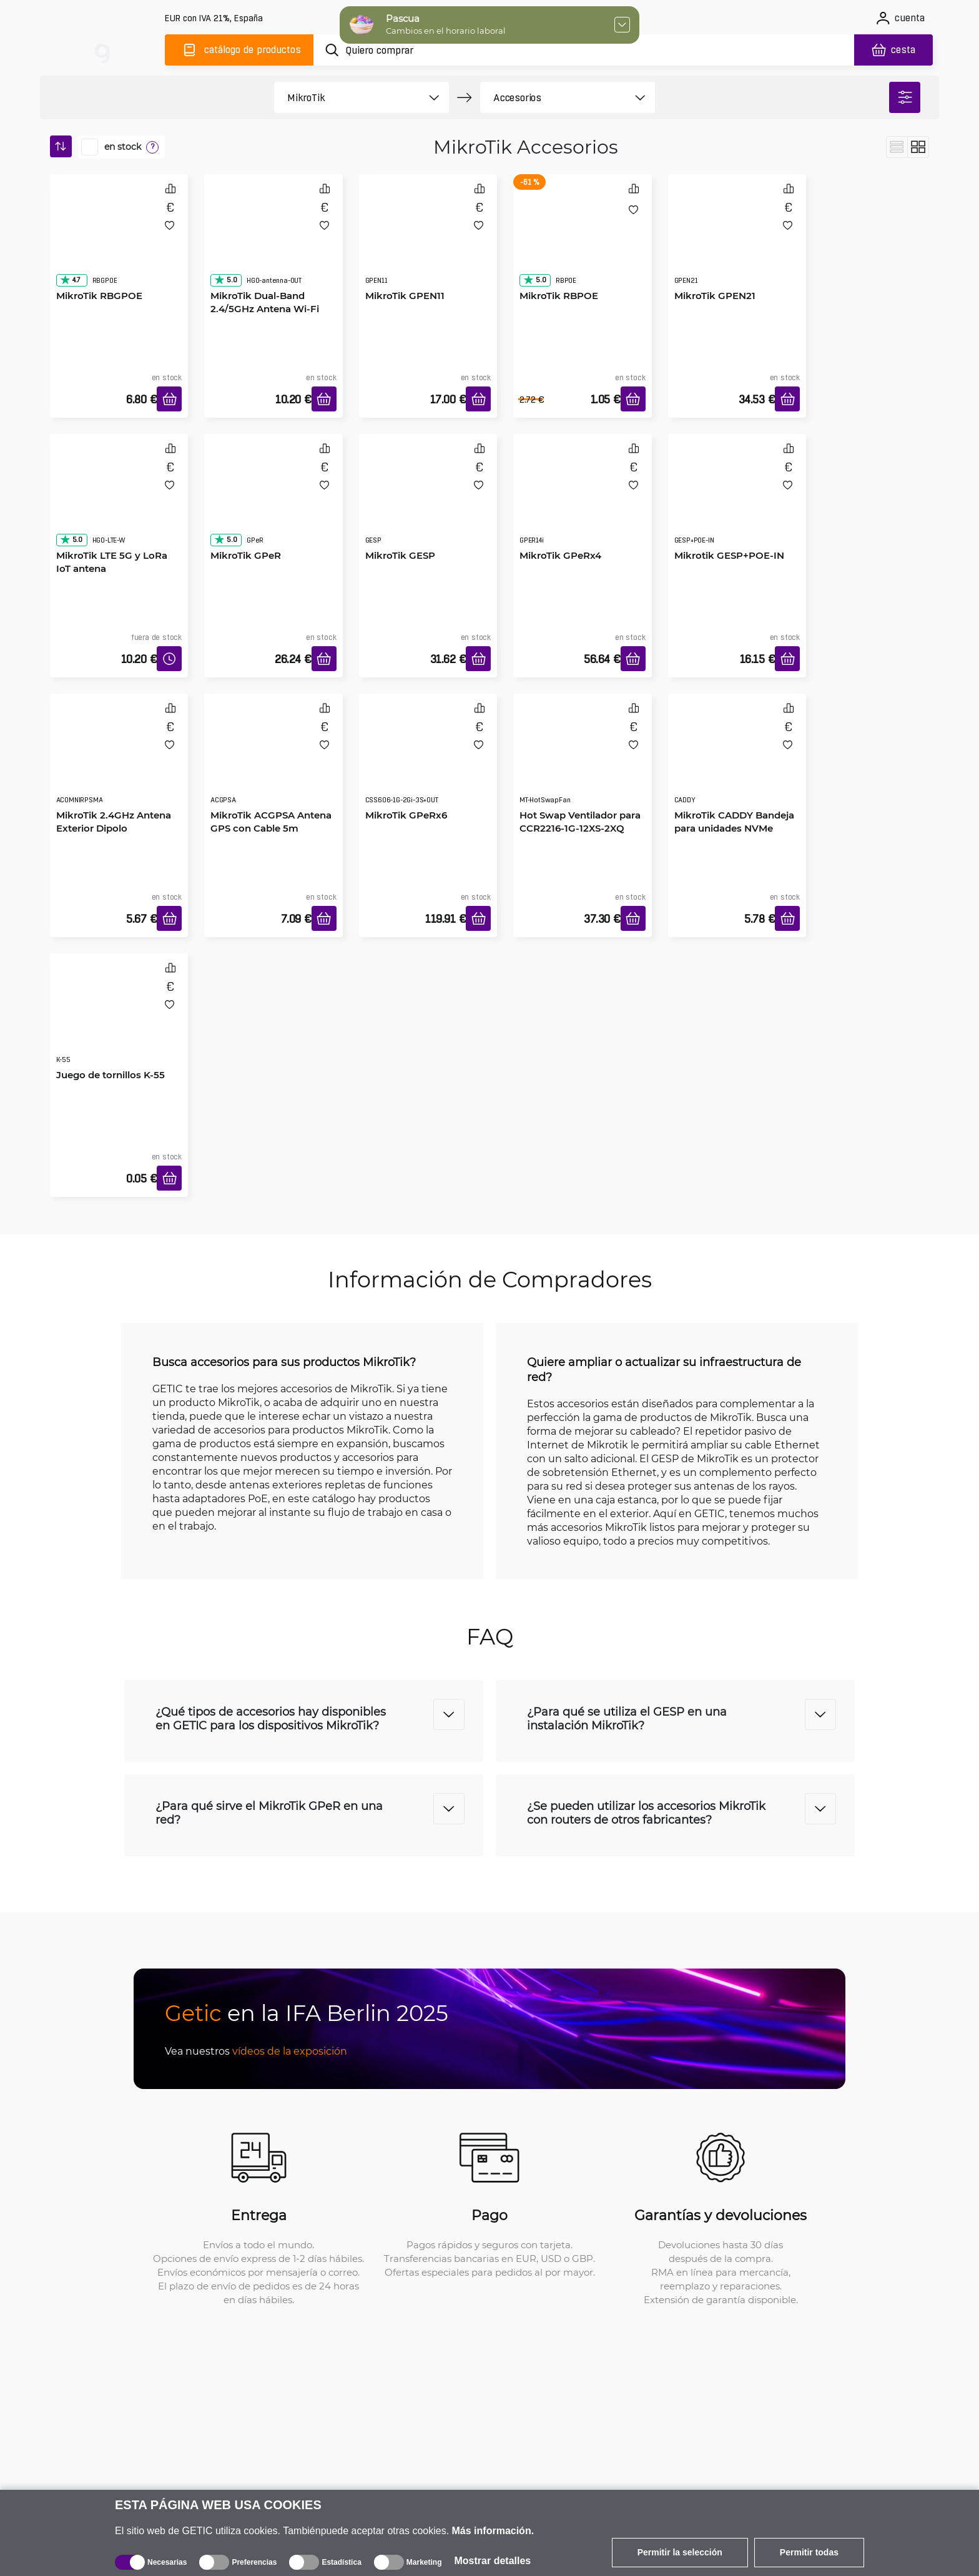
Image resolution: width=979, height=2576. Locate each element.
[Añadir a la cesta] (169, 398)
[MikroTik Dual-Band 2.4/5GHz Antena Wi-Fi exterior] (273, 241)
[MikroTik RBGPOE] (119, 241)
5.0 (225, 280)
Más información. (493, 2530)
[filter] (904, 97)
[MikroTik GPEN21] (737, 241)
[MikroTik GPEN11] (428, 241)
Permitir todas (809, 2552)
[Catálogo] (239, 50)
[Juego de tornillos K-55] (119, 1021)
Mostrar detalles (493, 2560)
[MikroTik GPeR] (273, 501)
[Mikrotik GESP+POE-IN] (737, 501)
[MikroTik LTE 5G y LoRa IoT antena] (119, 501)
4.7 (70, 280)
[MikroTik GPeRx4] (582, 501)
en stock (122, 146)
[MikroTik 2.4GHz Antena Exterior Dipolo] (119, 761)
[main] (102, 48)
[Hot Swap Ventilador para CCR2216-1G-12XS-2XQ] (582, 761)
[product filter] (347, 97)
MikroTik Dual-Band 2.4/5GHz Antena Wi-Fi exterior (264, 308)
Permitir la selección (679, 2552)
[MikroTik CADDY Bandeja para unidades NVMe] (737, 761)
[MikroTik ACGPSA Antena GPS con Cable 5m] (273, 761)
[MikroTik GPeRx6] (428, 761)
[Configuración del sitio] (215, 18)
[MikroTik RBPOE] (582, 241)
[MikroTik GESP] (428, 501)
